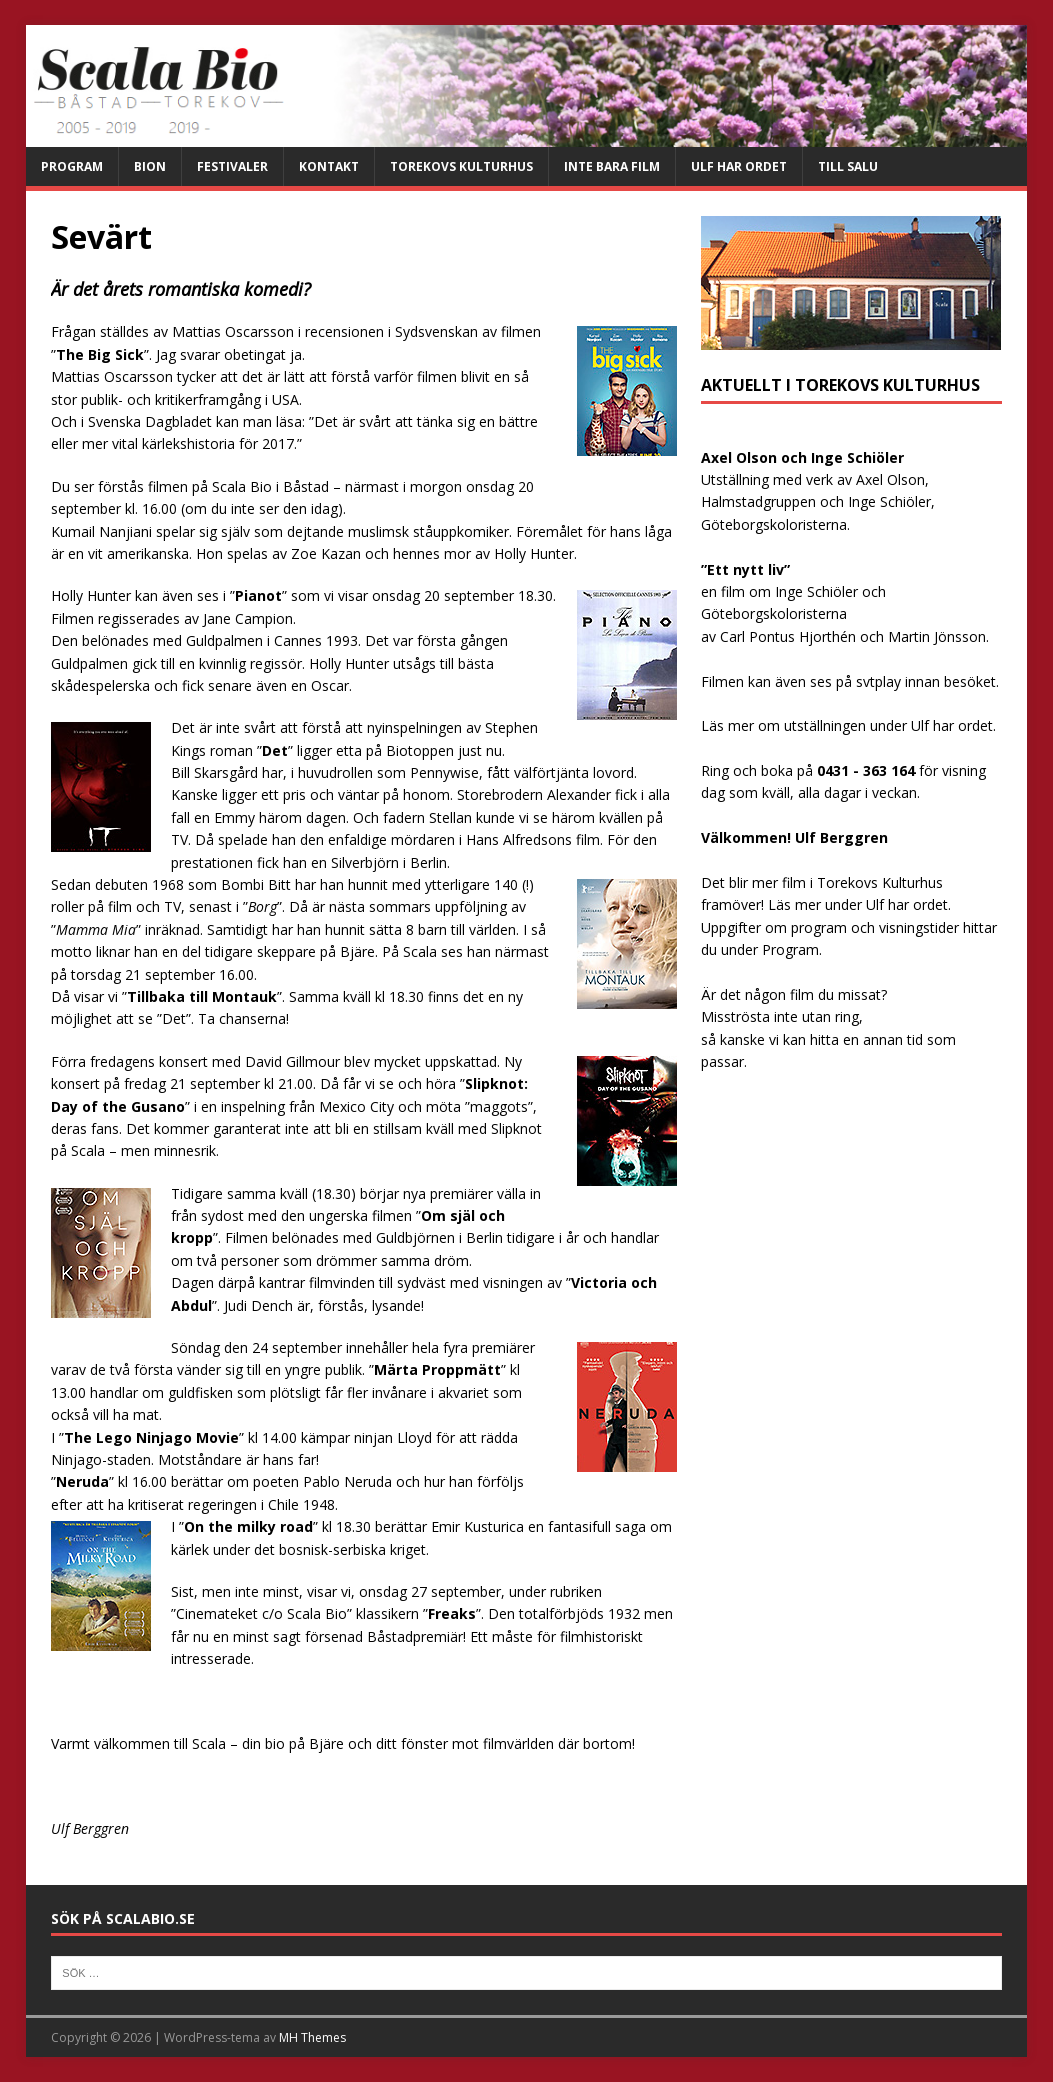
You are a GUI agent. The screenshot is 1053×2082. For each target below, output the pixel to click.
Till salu (848, 166)
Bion (150, 166)
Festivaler (232, 166)
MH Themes (312, 2037)
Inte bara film (612, 166)
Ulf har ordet (739, 166)
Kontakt (329, 166)
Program (72, 166)
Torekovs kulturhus (461, 166)
